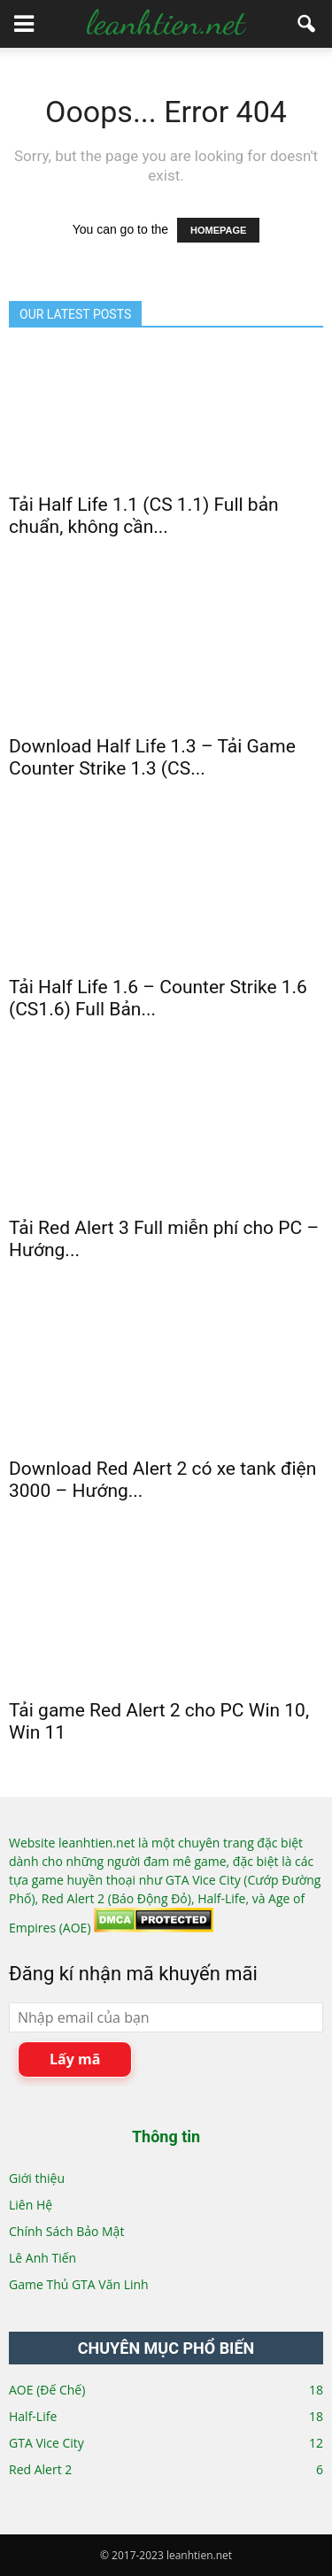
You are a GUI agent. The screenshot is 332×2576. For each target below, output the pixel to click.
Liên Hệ (30, 2204)
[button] (307, 24)
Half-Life (33, 2416)
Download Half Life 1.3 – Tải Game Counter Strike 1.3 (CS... (152, 757)
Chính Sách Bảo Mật (66, 2231)
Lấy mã (75, 2059)
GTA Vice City (46, 2442)
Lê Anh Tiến (42, 2257)
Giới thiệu (37, 2178)
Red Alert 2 (40, 2469)
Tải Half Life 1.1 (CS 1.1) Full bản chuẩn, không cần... (144, 515)
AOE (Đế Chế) (47, 2389)
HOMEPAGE (218, 230)
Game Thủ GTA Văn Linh (79, 2284)
